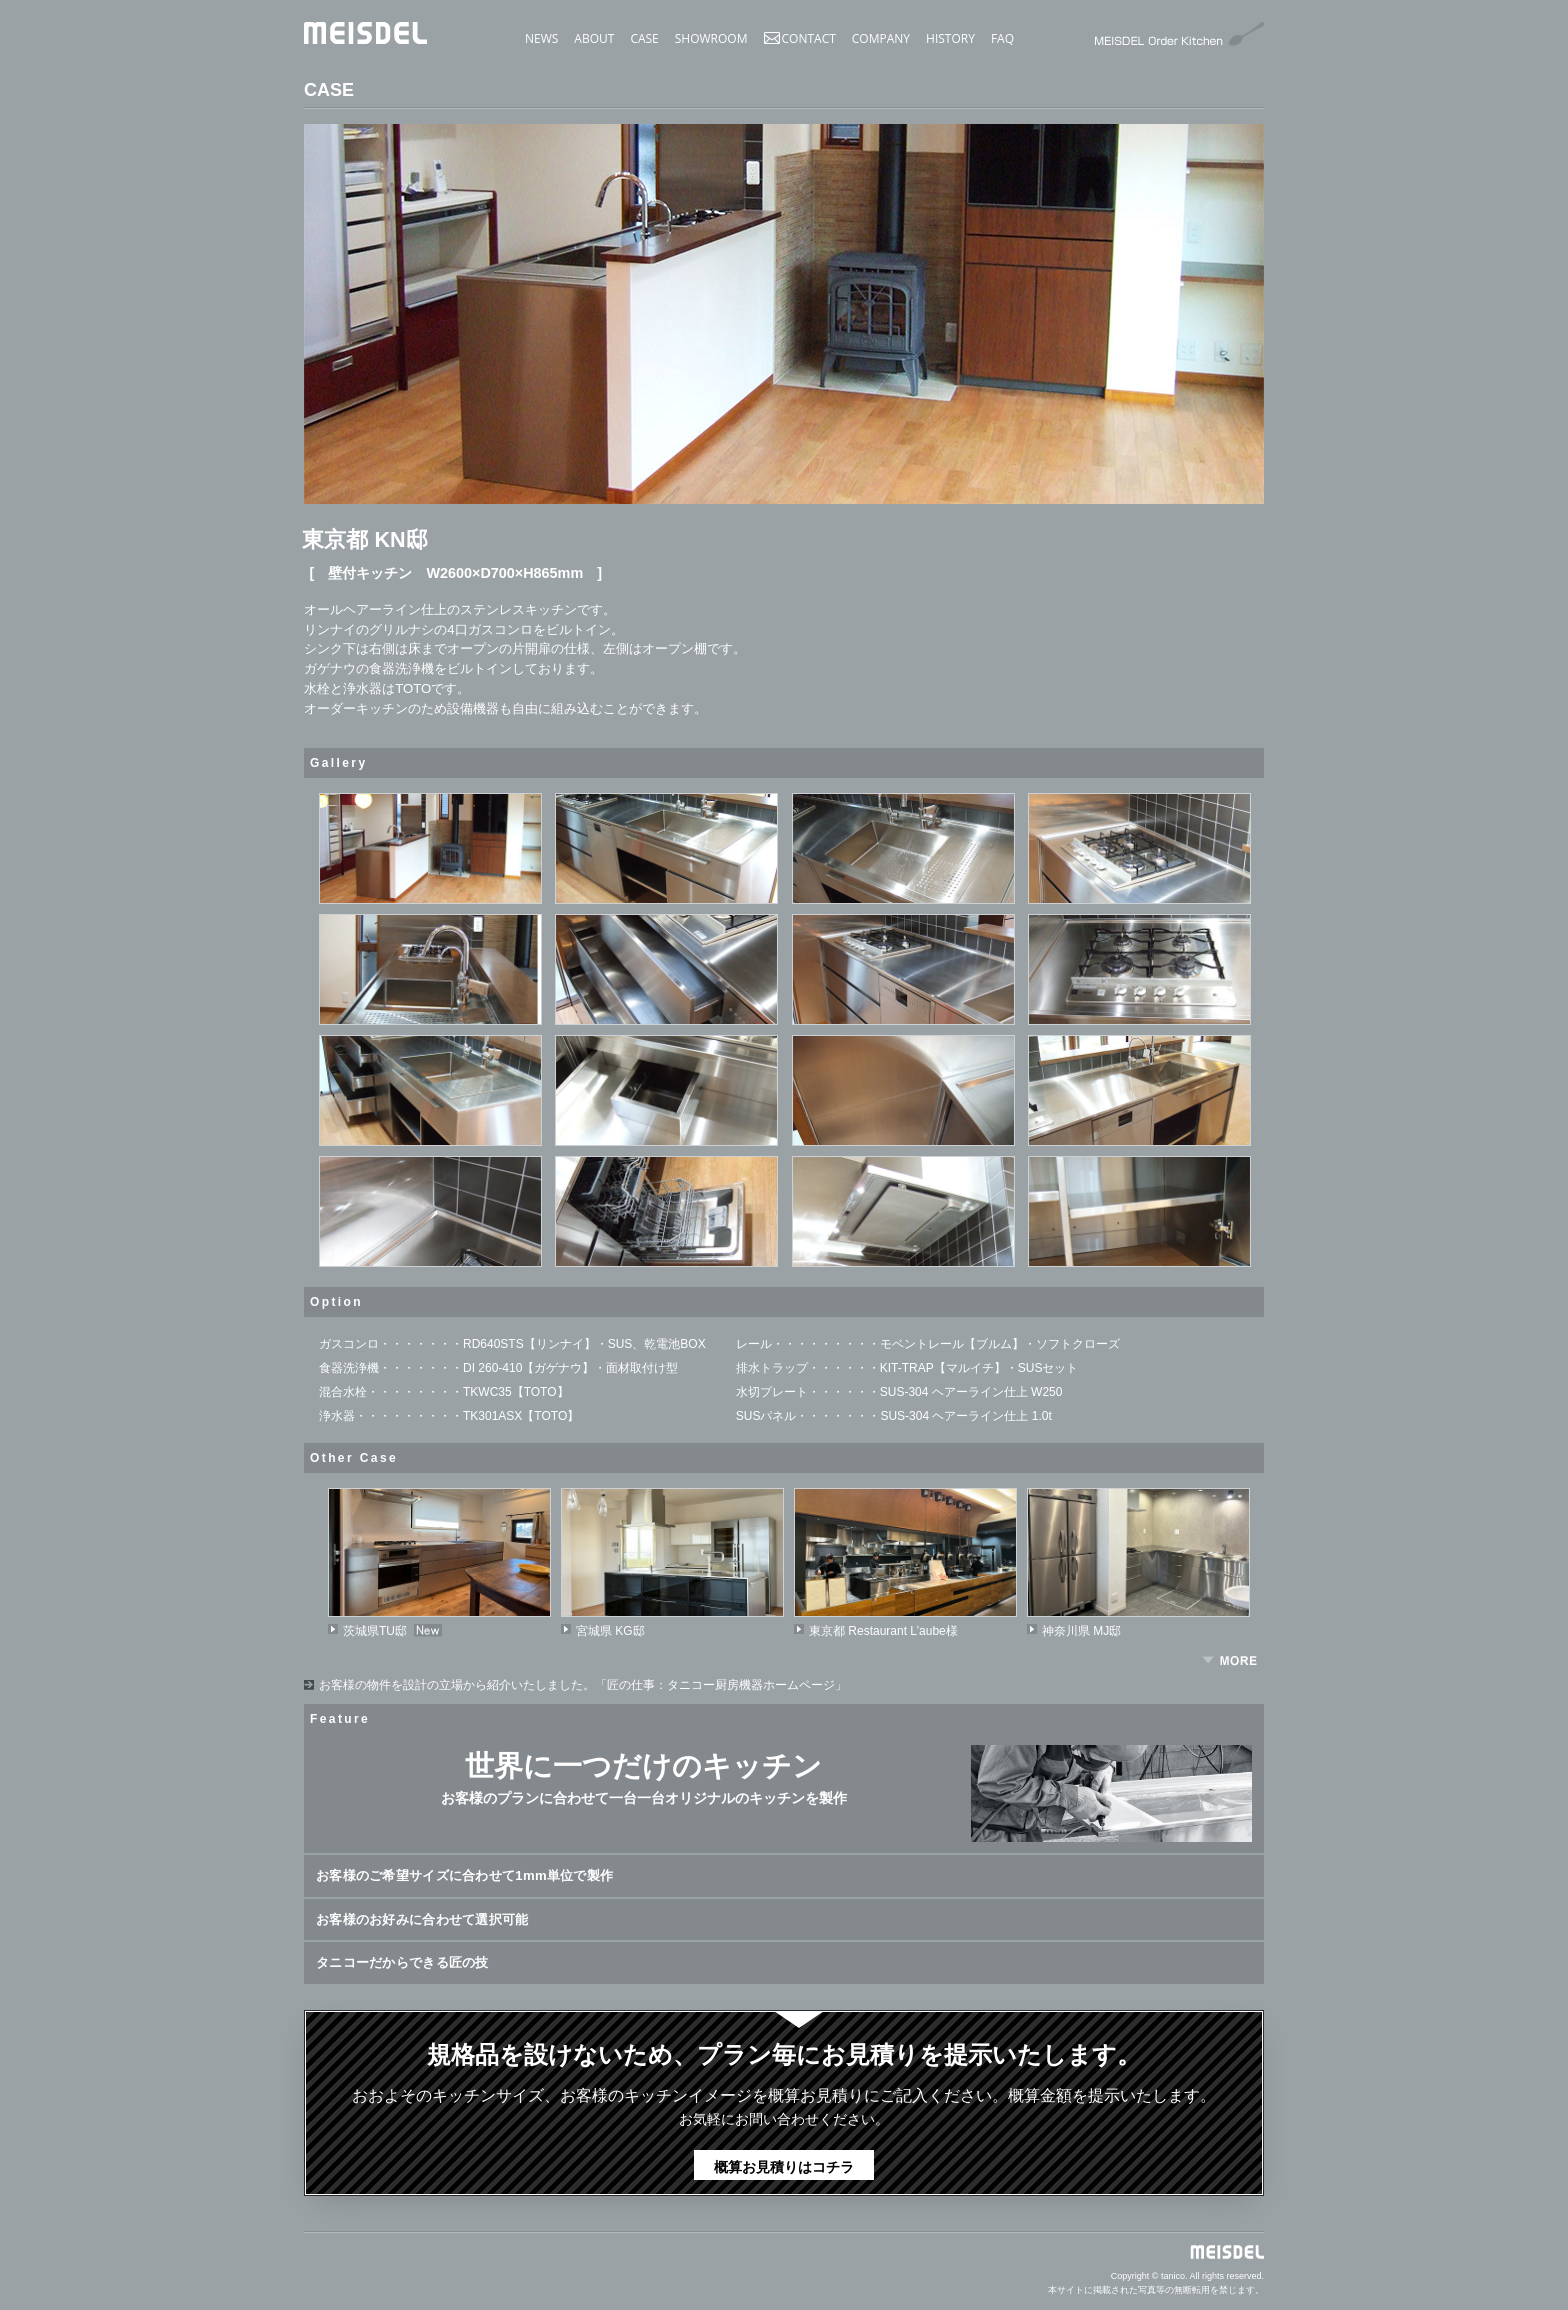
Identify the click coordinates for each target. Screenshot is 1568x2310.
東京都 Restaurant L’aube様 (883, 1631)
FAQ (1002, 38)
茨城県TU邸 (375, 1631)
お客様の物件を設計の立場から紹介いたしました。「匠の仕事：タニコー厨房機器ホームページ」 (583, 1685)
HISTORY (950, 38)
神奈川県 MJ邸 (1081, 1631)
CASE (644, 38)
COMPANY (881, 38)
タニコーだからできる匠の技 (400, 1962)
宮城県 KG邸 (610, 1631)
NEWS (541, 38)
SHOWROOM (711, 38)
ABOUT (594, 38)
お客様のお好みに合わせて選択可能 (420, 1919)
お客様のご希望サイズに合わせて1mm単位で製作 (461, 1875)
